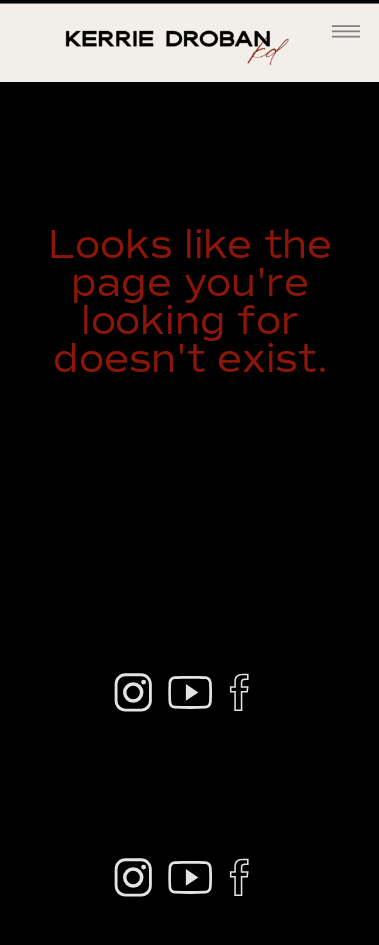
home (279, 436)
